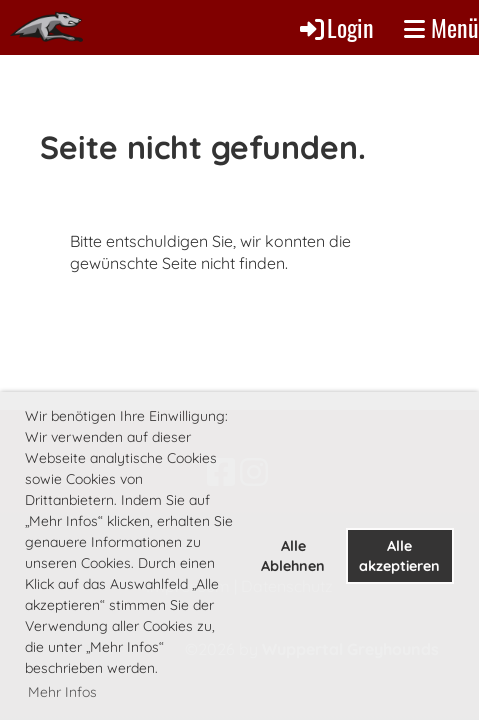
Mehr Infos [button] (62, 692)
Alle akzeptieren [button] (399, 556)
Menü (441, 28)
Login (335, 27)
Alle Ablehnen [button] (293, 556)
